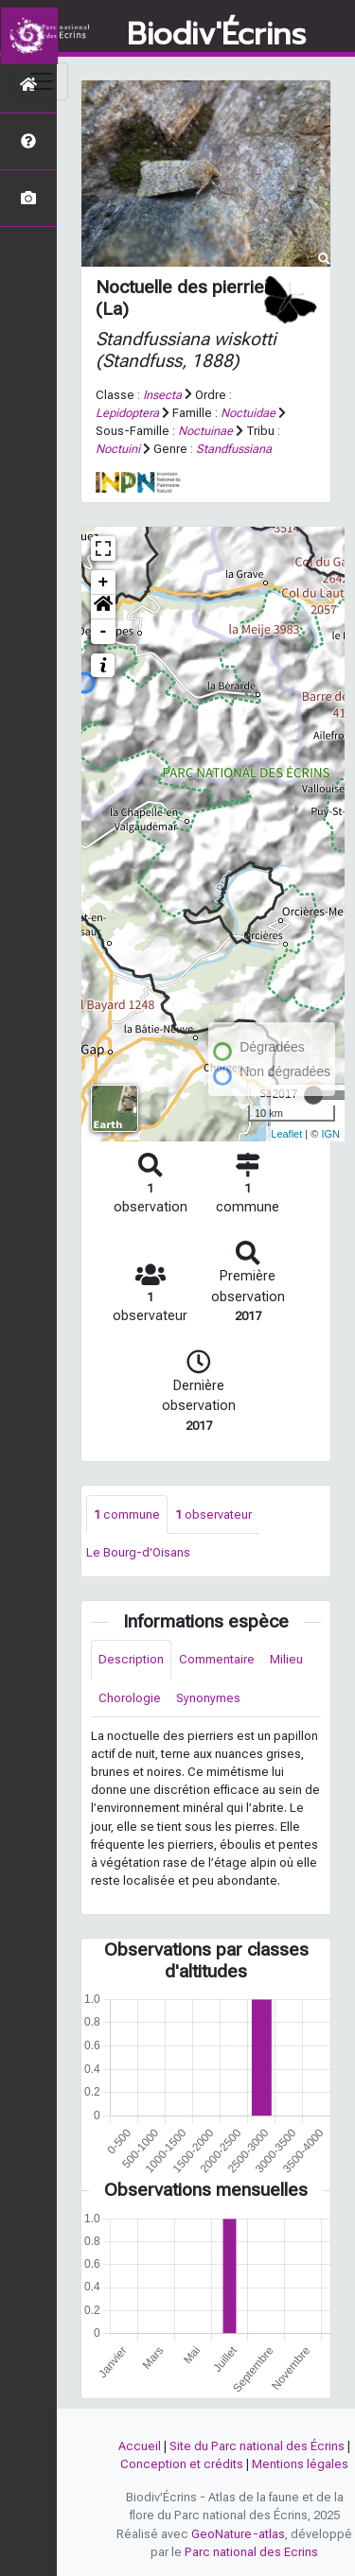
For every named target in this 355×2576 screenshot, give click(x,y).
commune (127, 1514)
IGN (330, 1134)
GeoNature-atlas (238, 2534)
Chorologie (129, 1698)
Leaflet (286, 1134)
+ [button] (103, 582)
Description (131, 1659)
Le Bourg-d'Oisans (138, 1552)
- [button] (103, 631)
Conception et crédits (181, 2464)
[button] (103, 607)
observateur (213, 1514)
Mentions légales (300, 2464)
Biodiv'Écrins (216, 35)
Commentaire (217, 1659)
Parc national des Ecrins (251, 2552)
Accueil (139, 2446)
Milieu (286, 1659)
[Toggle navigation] (41, 81)
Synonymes (208, 1698)
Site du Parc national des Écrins (257, 2446)
